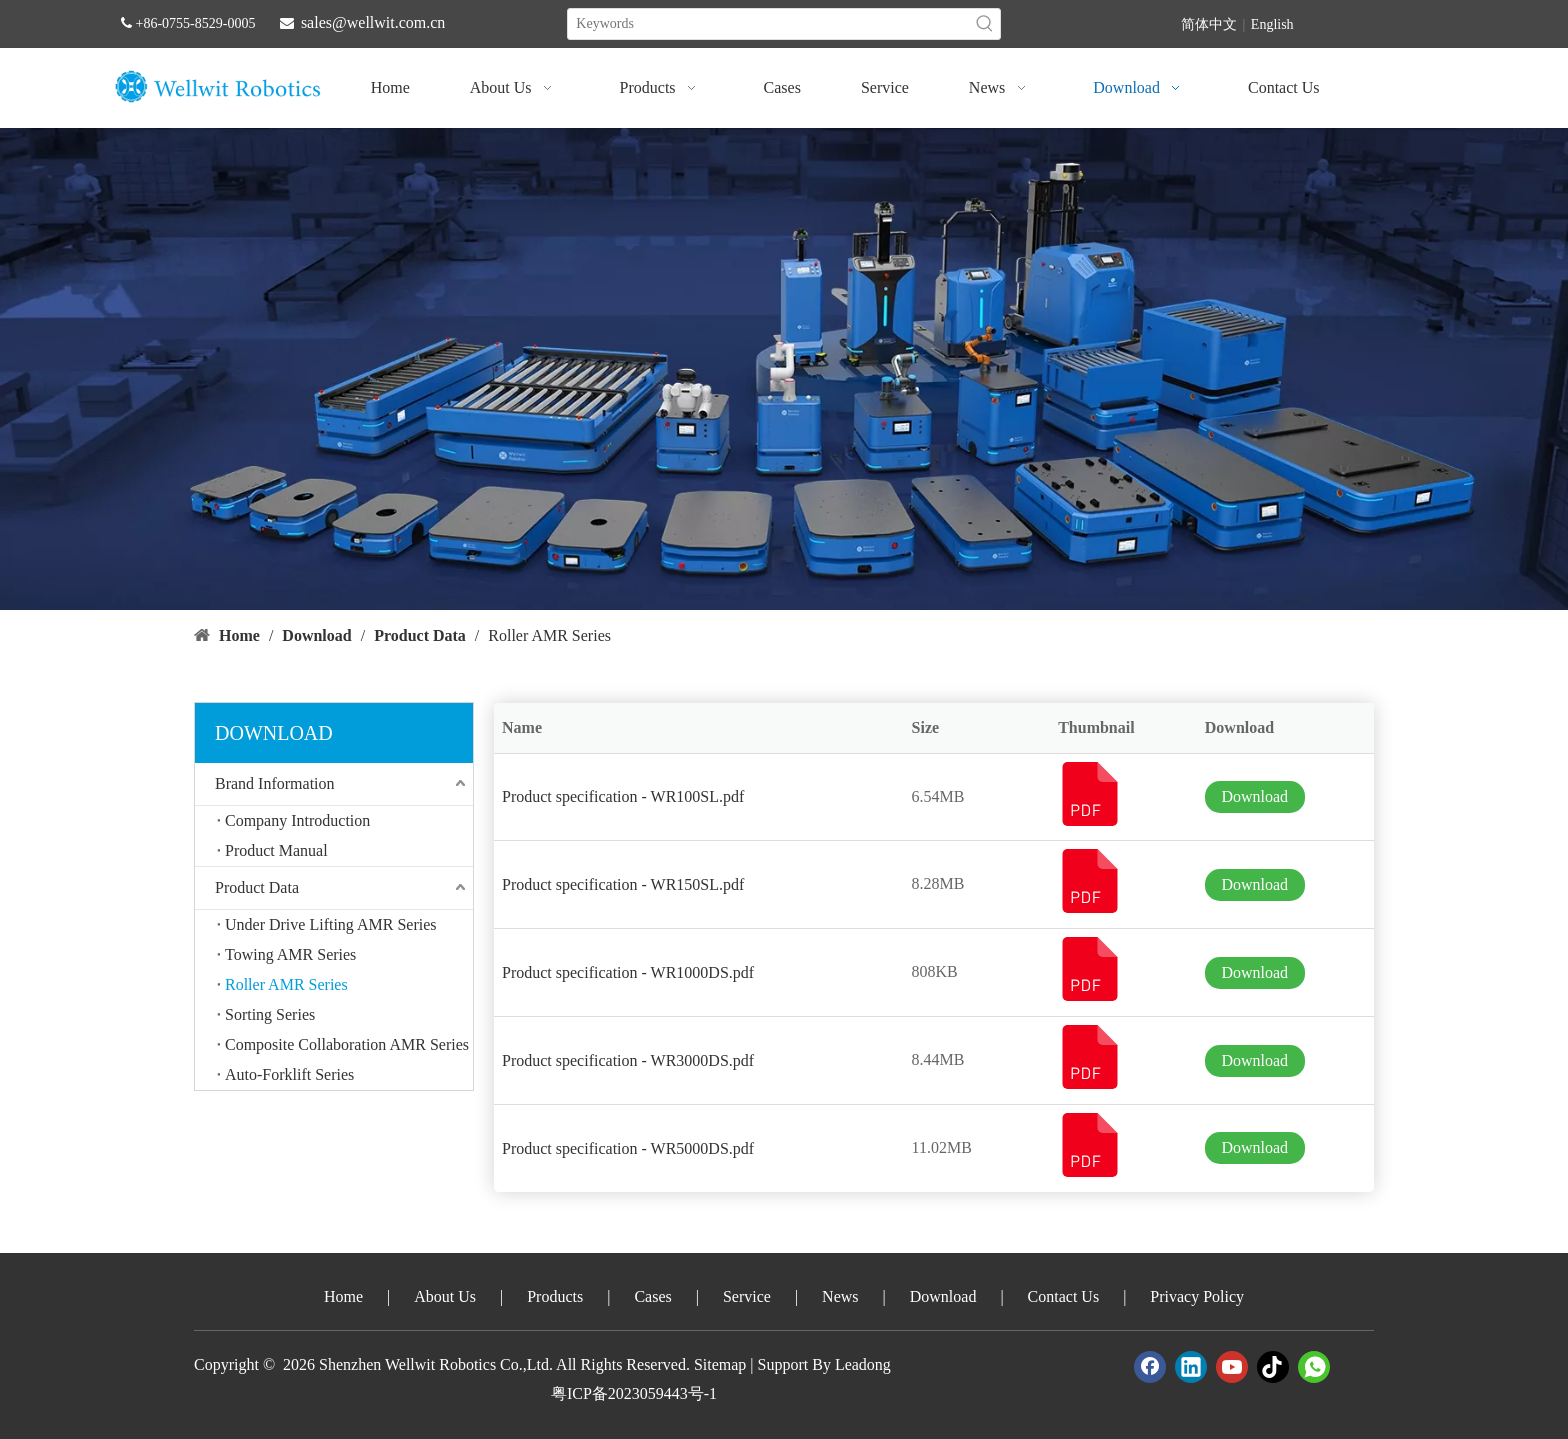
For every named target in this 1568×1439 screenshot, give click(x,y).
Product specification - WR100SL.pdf (623, 796)
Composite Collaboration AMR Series (347, 1044)
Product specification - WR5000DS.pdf (628, 1148)
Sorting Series (270, 1014)
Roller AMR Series (286, 984)
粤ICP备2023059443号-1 (634, 1393)
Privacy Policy (1197, 1296)
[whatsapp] (1314, 1367)
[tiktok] (1273, 1367)
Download (1254, 796)
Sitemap (720, 1364)
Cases (652, 1296)
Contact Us (1064, 1296)
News (840, 1296)
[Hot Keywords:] (985, 24)
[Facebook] (1150, 1367)
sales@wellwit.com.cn (373, 22)
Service (747, 1296)
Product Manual (276, 850)
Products (555, 1296)
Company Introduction (297, 820)
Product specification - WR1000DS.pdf (628, 972)
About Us (445, 1296)
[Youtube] (1232, 1367)
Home (343, 1296)
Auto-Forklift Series (289, 1074)
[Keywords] (768, 24)
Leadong (863, 1364)
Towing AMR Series (290, 954)
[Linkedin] (1191, 1367)
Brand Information (275, 783)
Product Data (257, 887)
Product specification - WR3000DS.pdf (628, 1060)
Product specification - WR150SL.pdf (623, 884)
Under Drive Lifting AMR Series (331, 924)
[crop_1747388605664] (784, 369)
